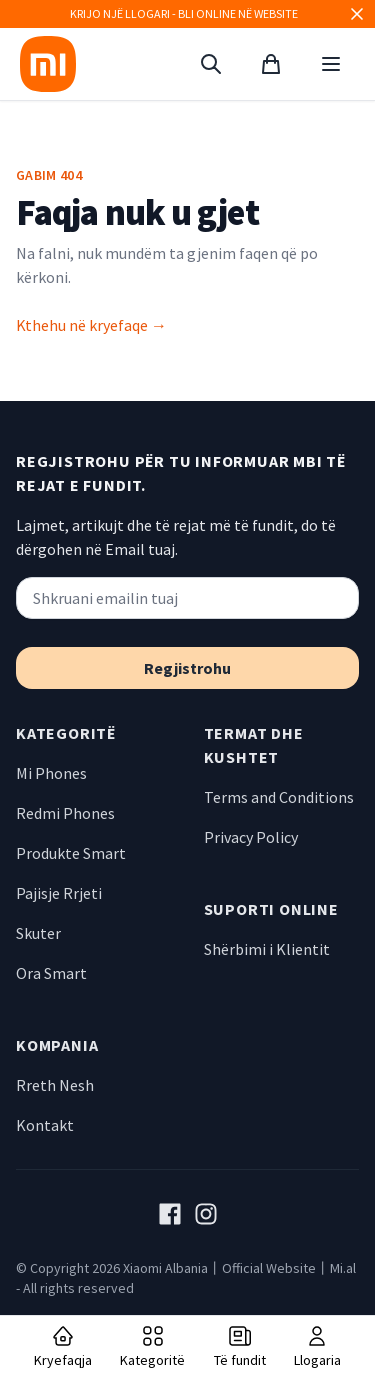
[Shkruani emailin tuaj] (187, 598)
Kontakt (45, 1125)
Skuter (38, 933)
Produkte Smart (71, 853)
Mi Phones (51, 773)
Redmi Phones (65, 813)
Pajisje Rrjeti (59, 893)
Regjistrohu (187, 668)
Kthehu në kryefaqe (91, 325)
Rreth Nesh (55, 1085)
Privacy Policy (251, 837)
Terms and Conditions (279, 797)
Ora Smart (51, 973)
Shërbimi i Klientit (267, 949)
